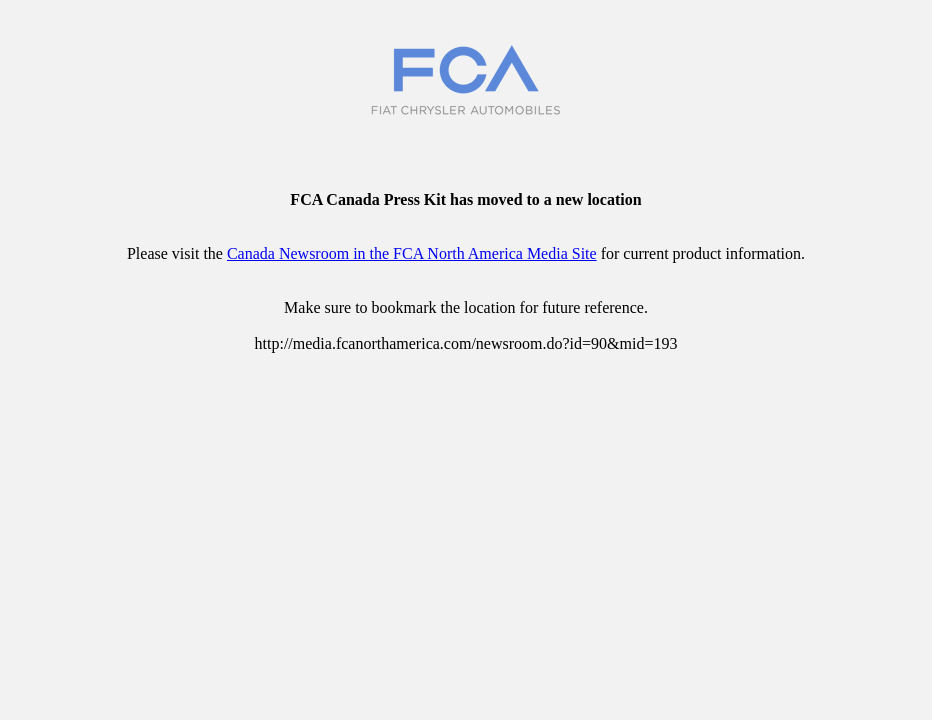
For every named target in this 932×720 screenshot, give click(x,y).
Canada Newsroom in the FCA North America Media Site (412, 253)
